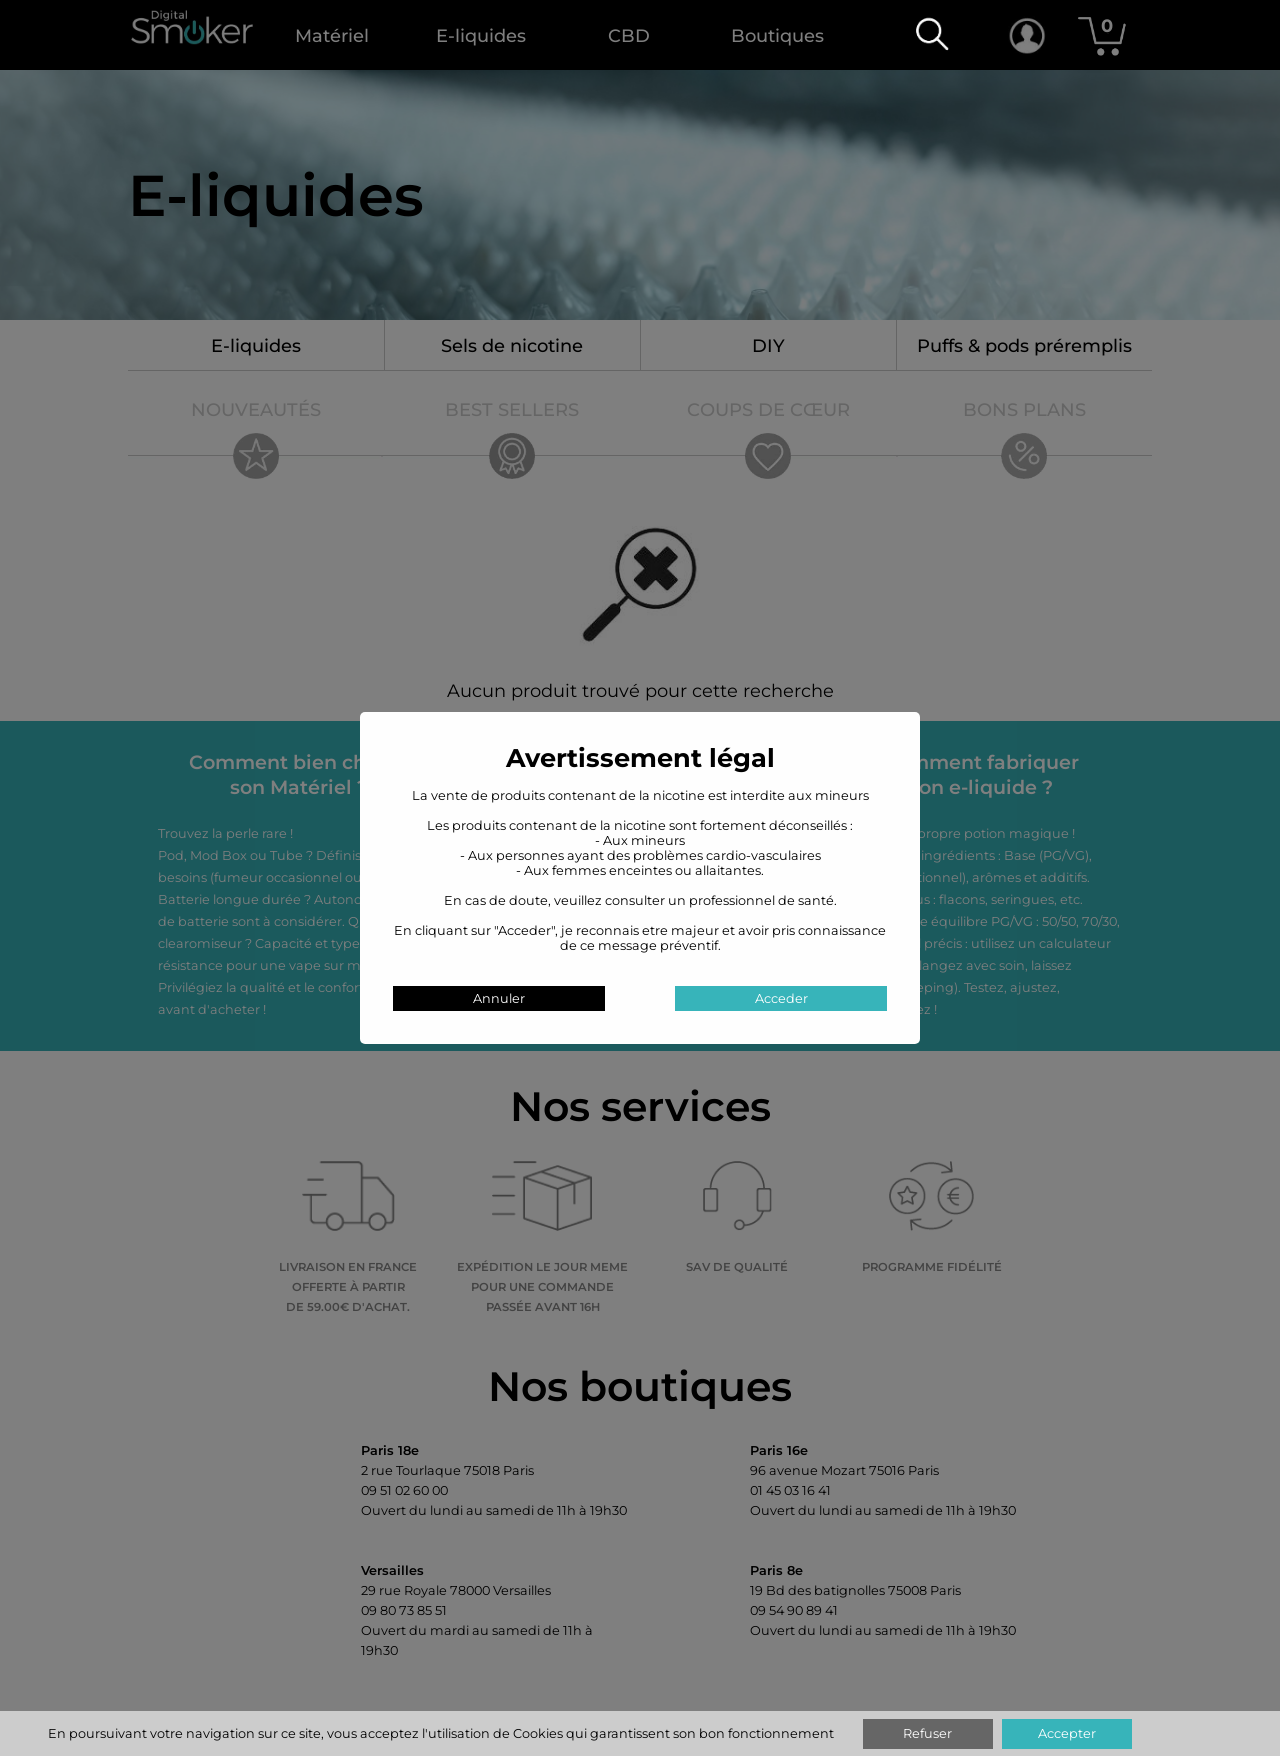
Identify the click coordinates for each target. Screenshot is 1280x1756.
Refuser (927, 1733)
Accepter (1067, 1733)
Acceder (781, 998)
